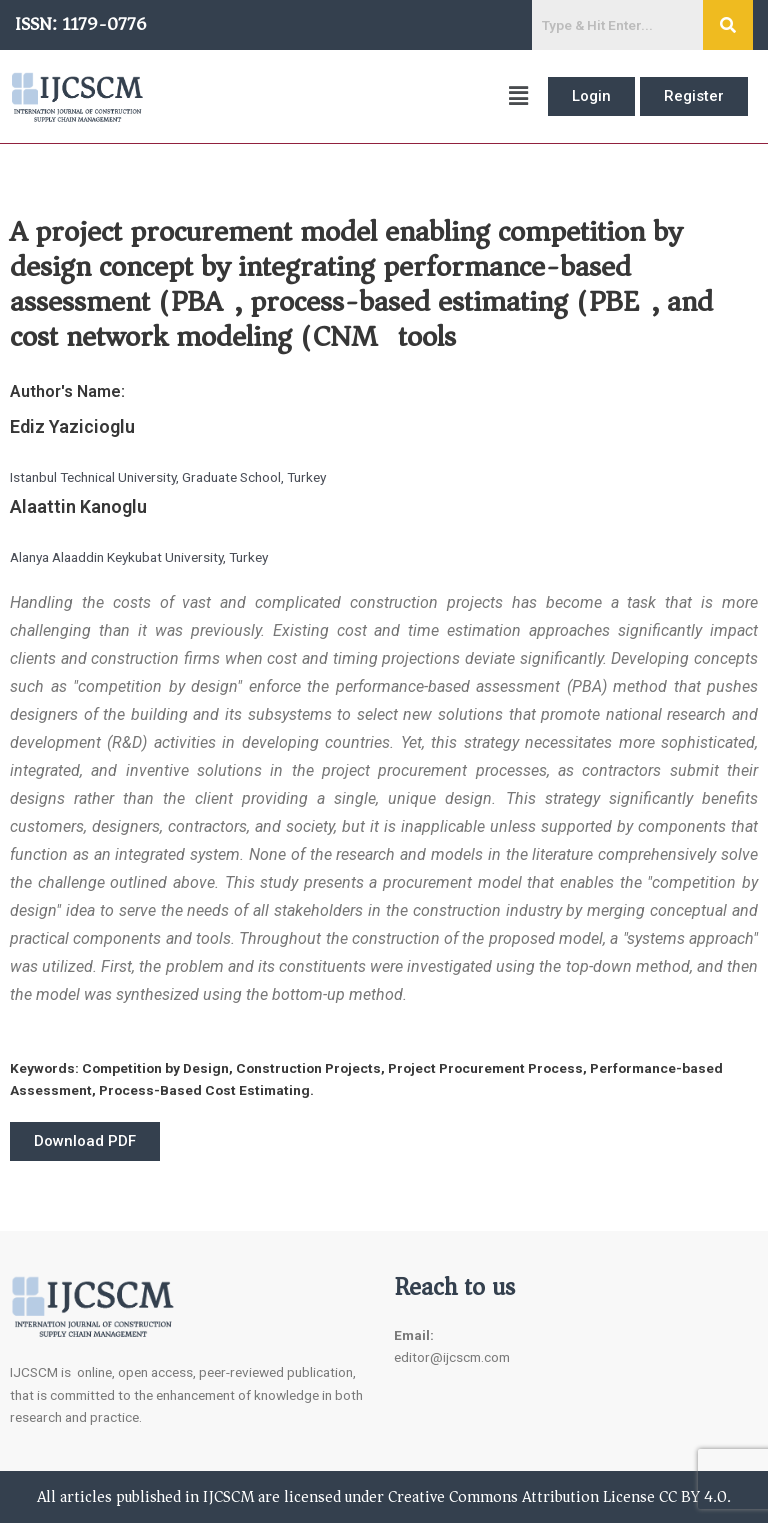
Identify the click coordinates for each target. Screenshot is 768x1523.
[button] (346, 97)
